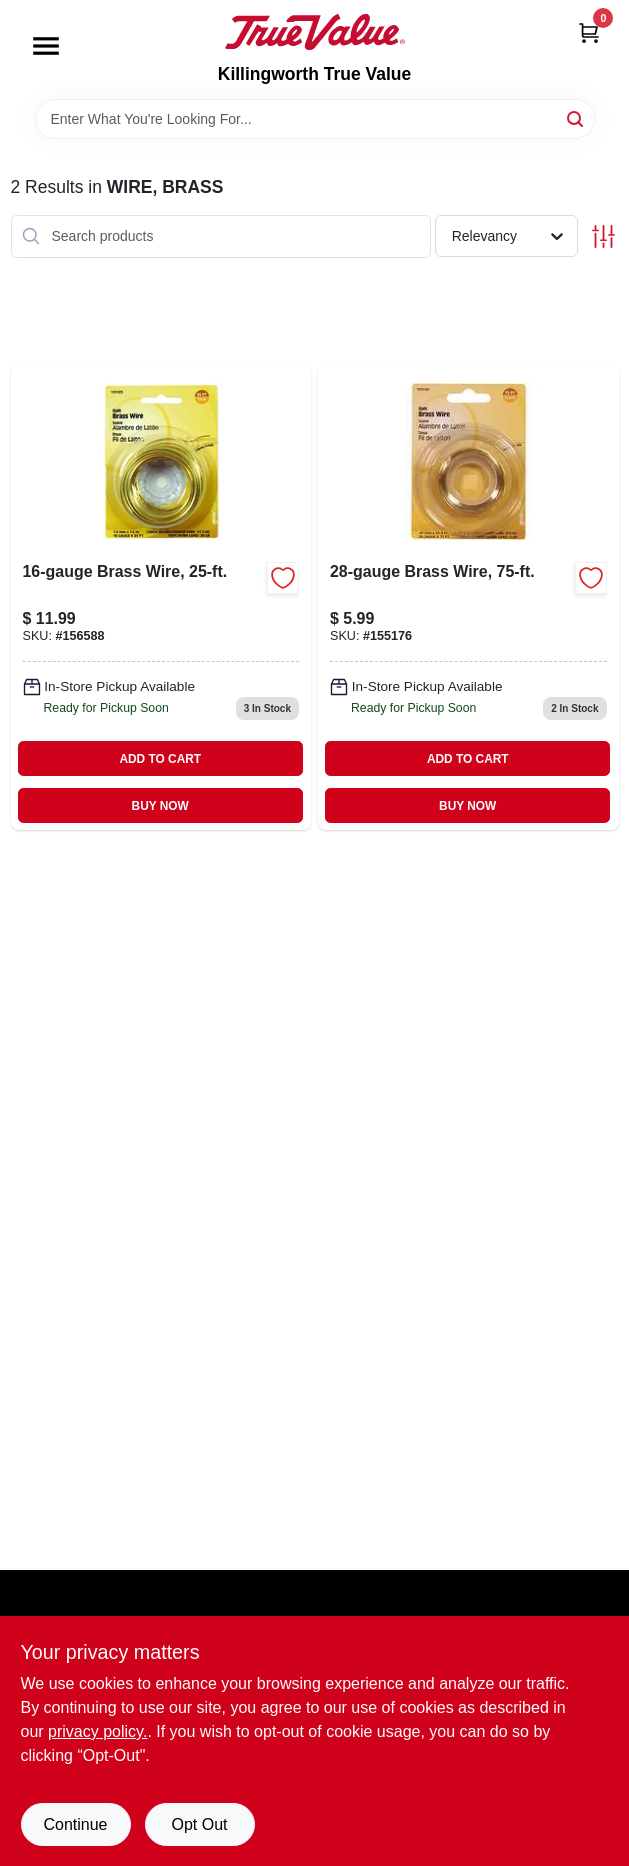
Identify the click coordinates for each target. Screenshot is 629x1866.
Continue (75, 1824)
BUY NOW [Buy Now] (160, 806)
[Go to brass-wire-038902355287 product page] (468, 598)
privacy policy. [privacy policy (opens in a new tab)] (97, 1731)
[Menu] (46, 46)
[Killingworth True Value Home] (315, 32)
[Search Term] (315, 119)
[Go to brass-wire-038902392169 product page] (161, 598)
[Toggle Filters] (603, 236)
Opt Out (199, 1824)
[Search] (576, 117)
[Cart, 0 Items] (589, 32)
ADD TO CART (160, 759)
